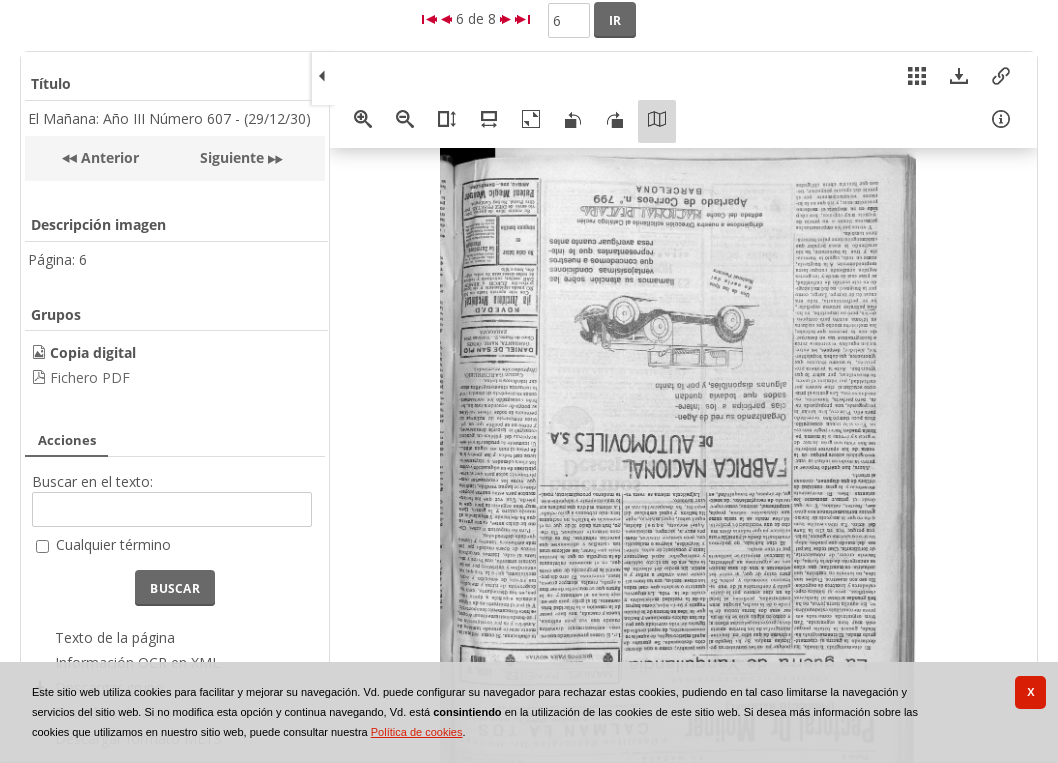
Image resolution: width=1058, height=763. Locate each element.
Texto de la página (115, 637)
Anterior (108, 157)
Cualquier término (113, 544)
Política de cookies (417, 732)
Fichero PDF (90, 377)
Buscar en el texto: (92, 481)
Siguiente (232, 157)
